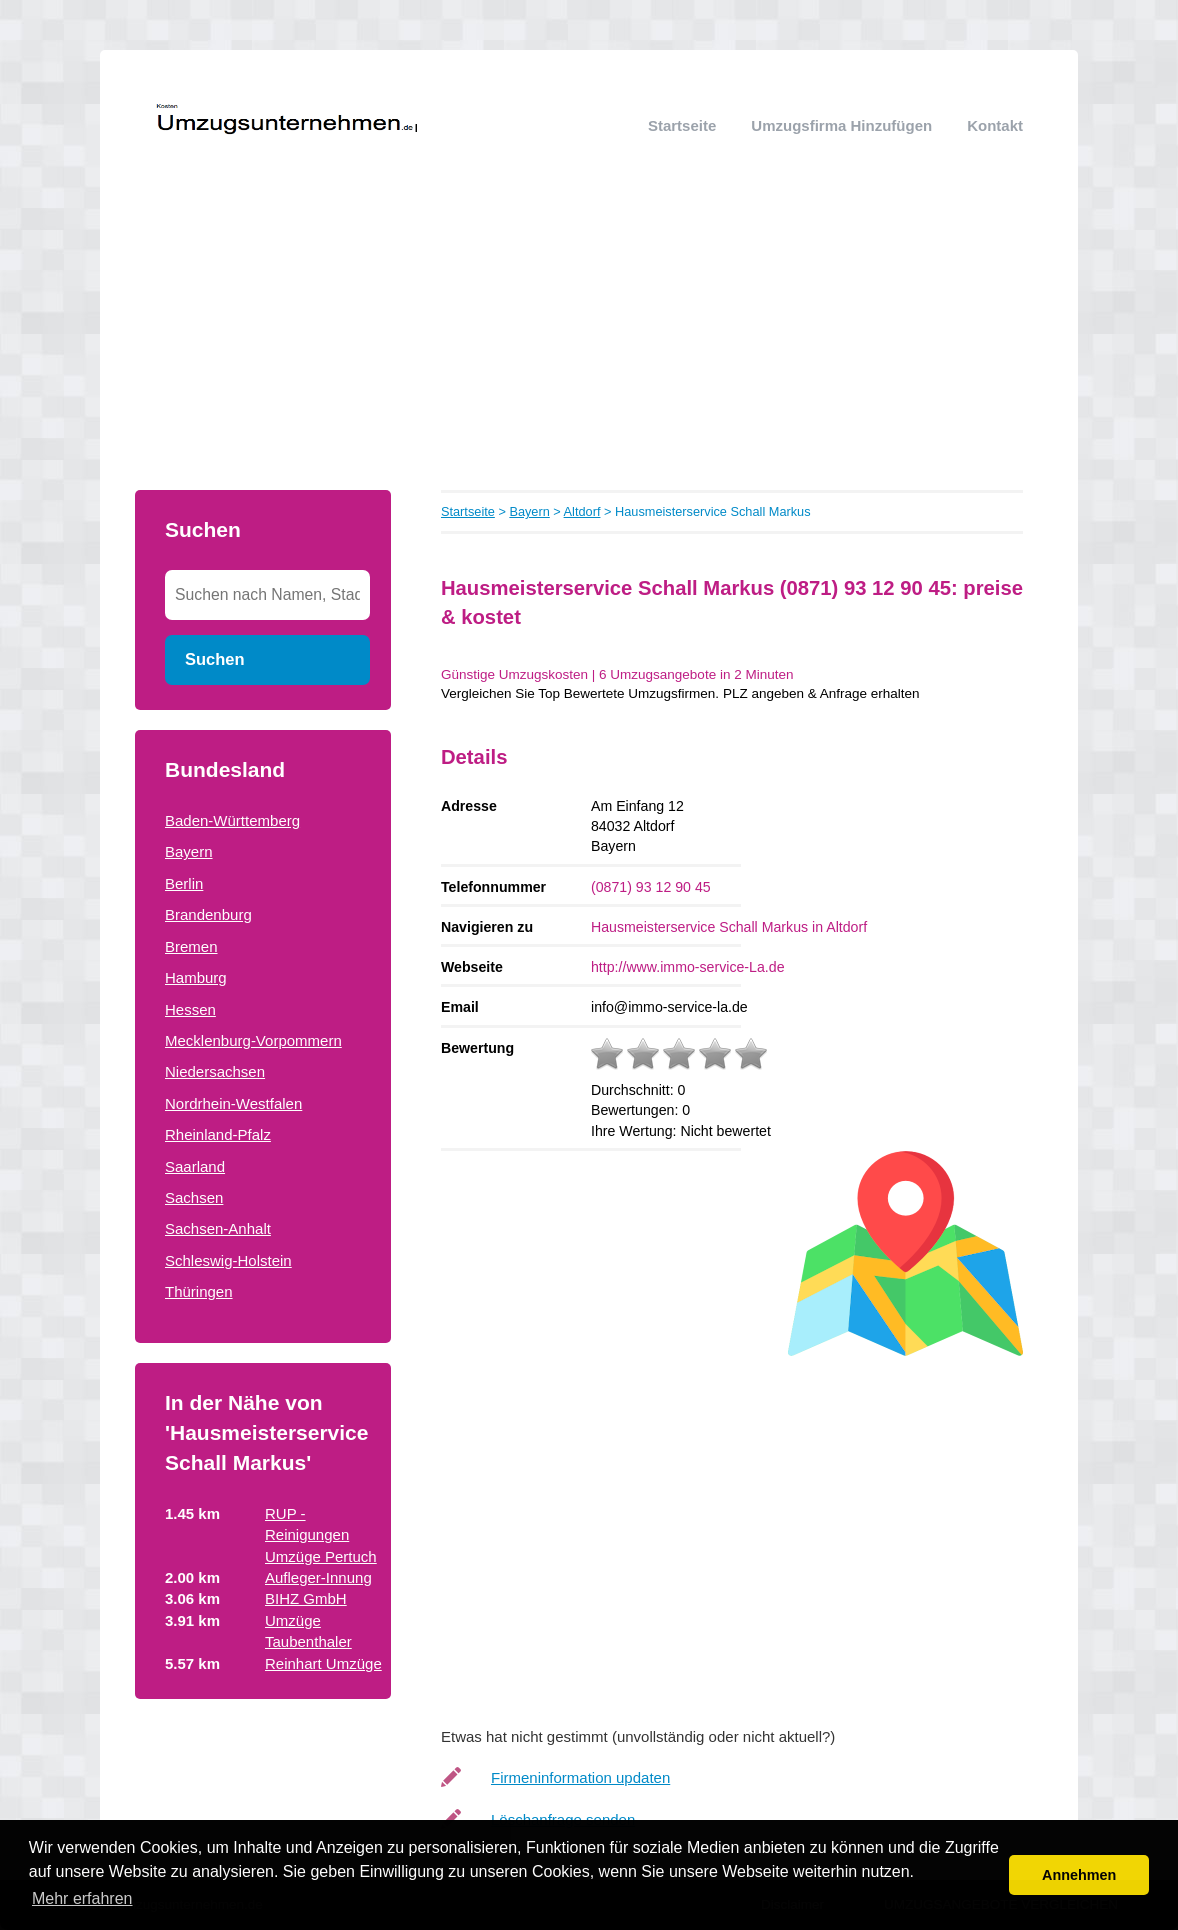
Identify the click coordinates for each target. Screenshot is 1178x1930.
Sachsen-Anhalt (218, 1228)
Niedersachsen (215, 1071)
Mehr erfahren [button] (82, 1898)
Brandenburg (208, 914)
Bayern (189, 851)
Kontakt (995, 125)
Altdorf (582, 511)
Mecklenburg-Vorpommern (253, 1040)
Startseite (682, 125)
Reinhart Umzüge (323, 1663)
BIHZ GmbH (306, 1598)
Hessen (190, 1009)
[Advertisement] (589, 340)
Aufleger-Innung (318, 1577)
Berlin (184, 883)
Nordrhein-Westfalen (233, 1103)
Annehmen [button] (1079, 1875)
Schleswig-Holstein (228, 1260)
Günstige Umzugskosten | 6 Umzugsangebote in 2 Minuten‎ (617, 674)
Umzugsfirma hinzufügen (841, 125)
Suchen (215, 659)
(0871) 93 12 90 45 (651, 887)
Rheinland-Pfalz (218, 1134)
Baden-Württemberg (232, 820)
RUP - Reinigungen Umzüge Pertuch (321, 1535)
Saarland (195, 1166)
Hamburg (196, 977)
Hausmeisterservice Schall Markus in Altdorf (729, 927)
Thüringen (199, 1291)
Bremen (191, 946)
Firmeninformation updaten (580, 1777)
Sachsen (194, 1197)
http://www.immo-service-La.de (688, 967)
